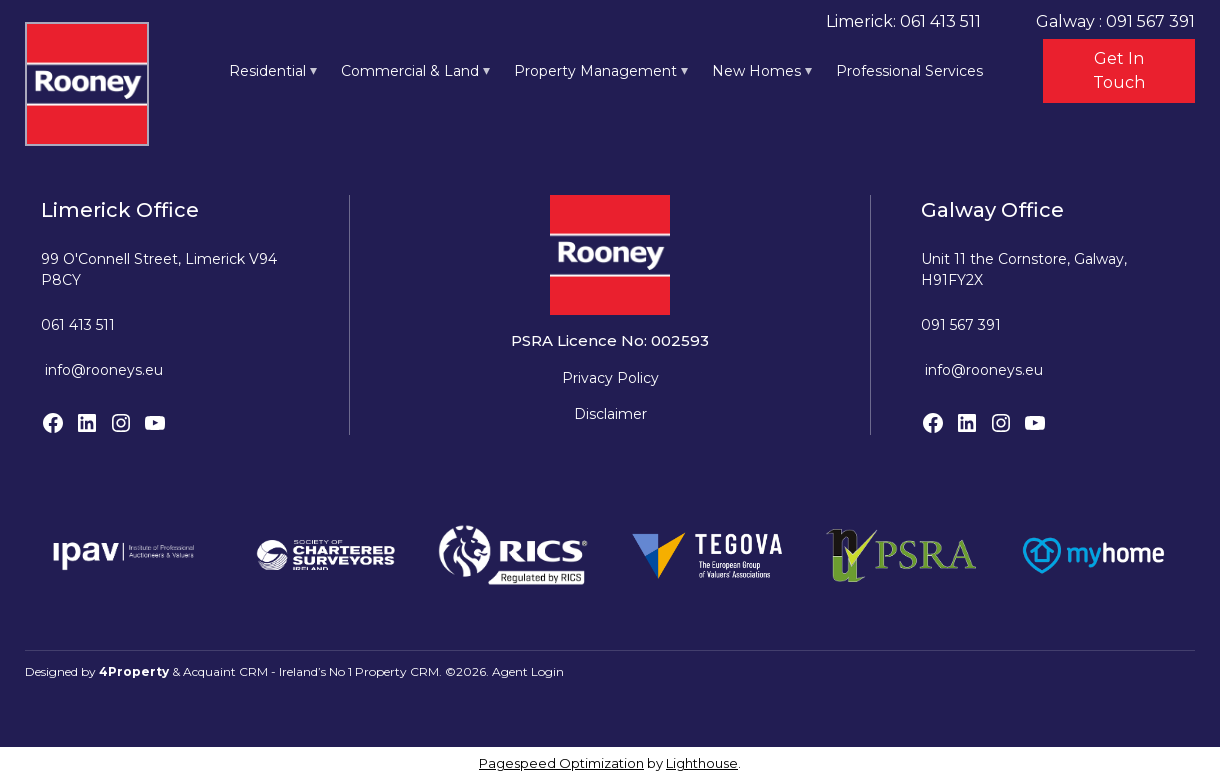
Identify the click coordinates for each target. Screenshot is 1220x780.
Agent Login (528, 671)
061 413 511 (78, 325)
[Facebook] (53, 423)
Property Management (595, 71)
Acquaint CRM (225, 671)
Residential (267, 71)
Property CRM (397, 671)
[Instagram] (121, 423)
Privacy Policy (610, 378)
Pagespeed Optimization (561, 763)
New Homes (756, 71)
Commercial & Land (410, 71)
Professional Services (909, 71)
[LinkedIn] (87, 423)
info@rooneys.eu (104, 370)
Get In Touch (1119, 70)
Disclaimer (610, 414)
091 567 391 (961, 325)
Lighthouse (702, 763)
